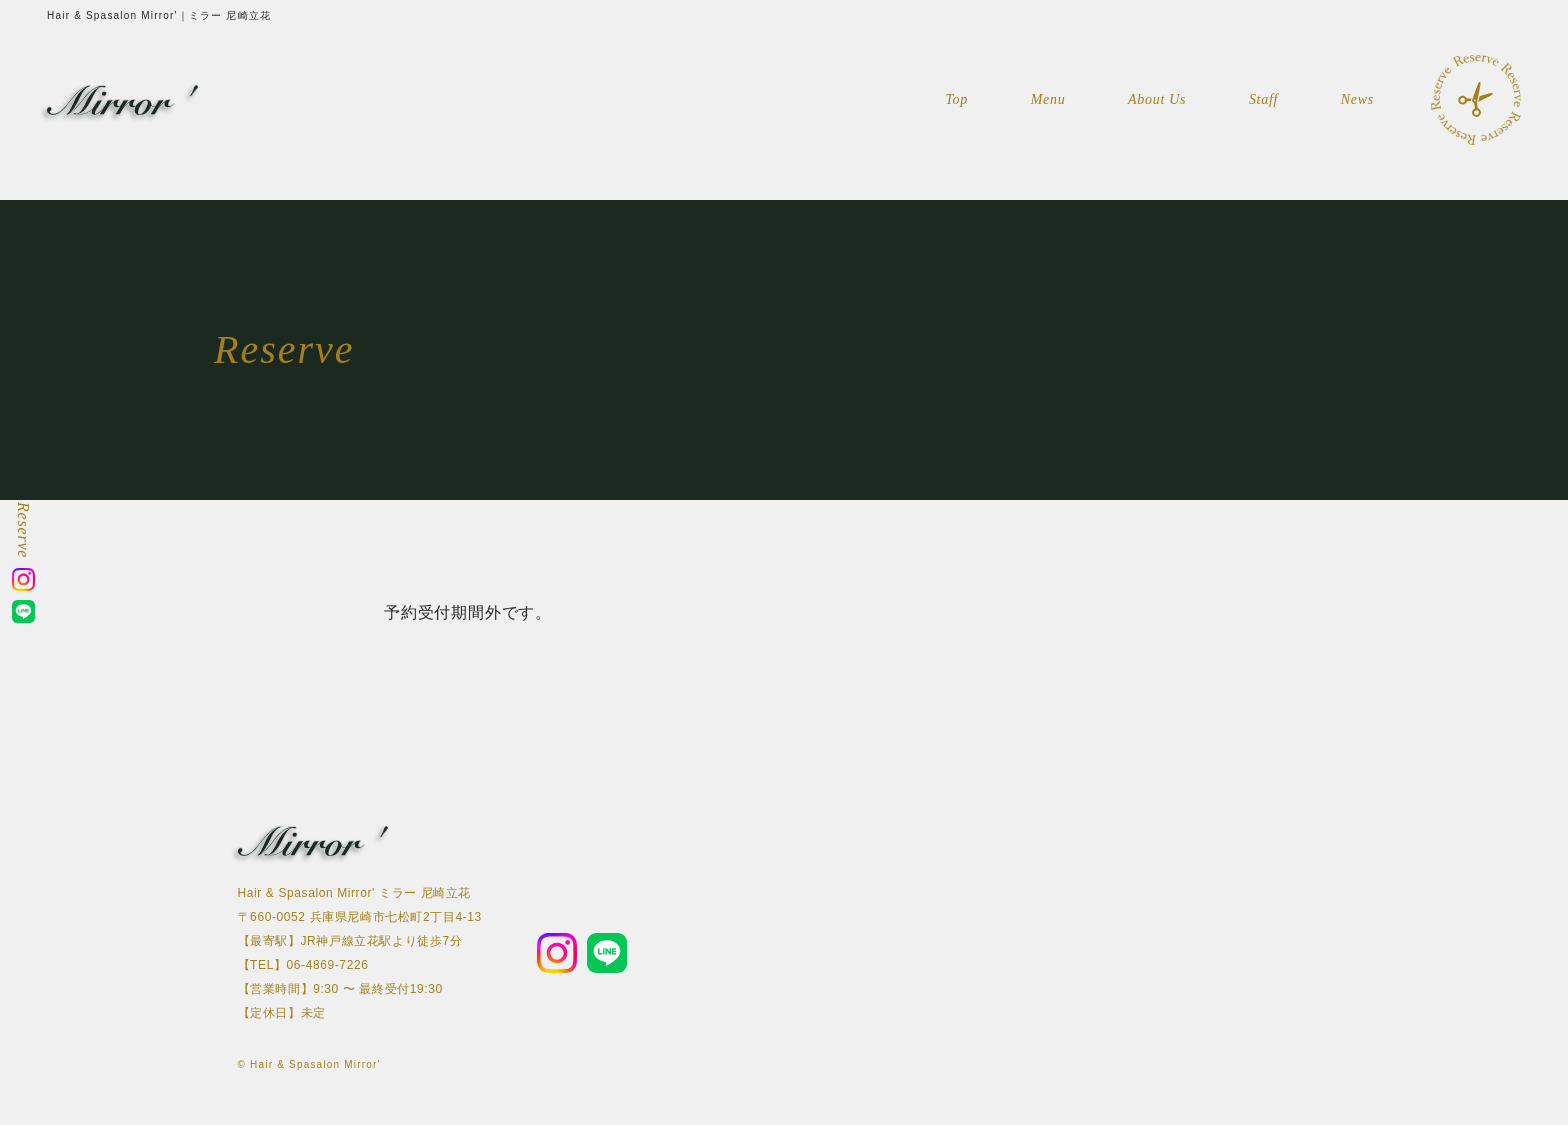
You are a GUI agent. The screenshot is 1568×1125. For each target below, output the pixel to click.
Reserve (23, 530)
